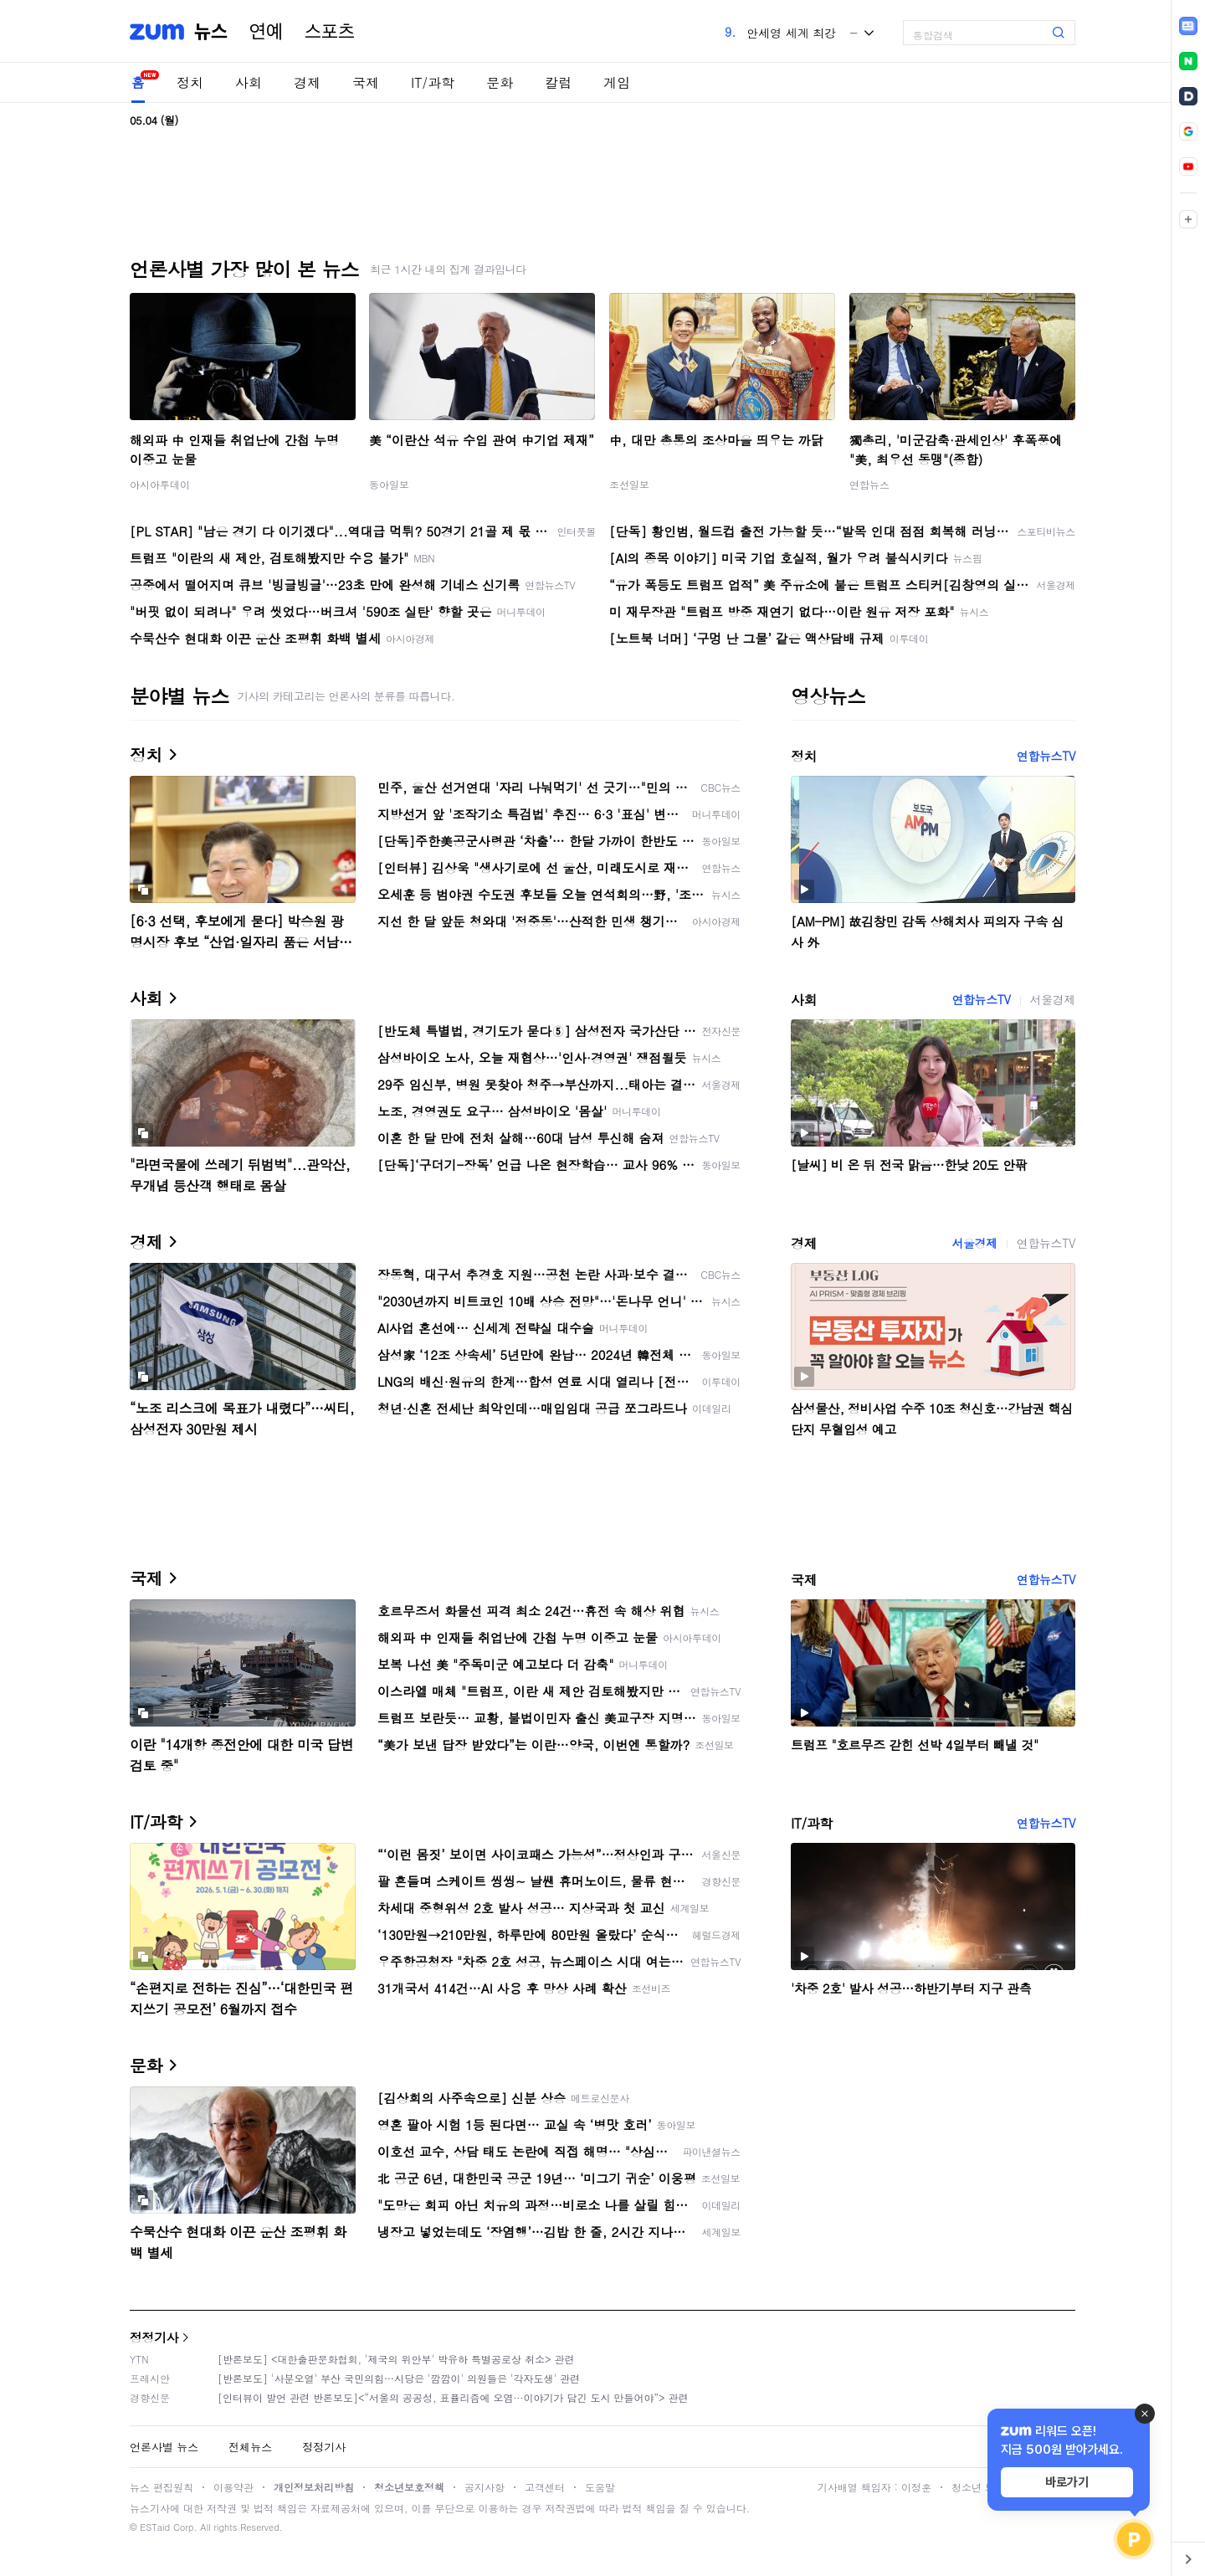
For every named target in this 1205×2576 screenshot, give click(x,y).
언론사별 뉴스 (164, 2447)
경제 (307, 82)
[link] (1188, 26)
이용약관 (233, 2487)
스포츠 (330, 32)
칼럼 (558, 82)
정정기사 (154, 2337)
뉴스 (211, 32)
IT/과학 (432, 82)
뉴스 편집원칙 (161, 2487)
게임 (616, 82)
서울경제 (1052, 999)
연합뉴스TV (1046, 755)
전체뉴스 (250, 2447)
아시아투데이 (160, 484)
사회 (248, 82)
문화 (499, 82)
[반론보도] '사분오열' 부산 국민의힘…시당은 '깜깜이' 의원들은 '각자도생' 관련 (399, 2378)
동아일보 (389, 484)
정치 (190, 82)
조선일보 (629, 484)
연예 (266, 32)
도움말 (600, 2487)
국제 (365, 82)
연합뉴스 (869, 484)
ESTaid (155, 2527)
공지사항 (484, 2487)
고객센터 (545, 2487)
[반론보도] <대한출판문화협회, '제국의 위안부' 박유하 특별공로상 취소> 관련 (396, 2359)
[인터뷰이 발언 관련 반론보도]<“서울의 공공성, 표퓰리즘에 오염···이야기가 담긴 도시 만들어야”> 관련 (453, 2397)
